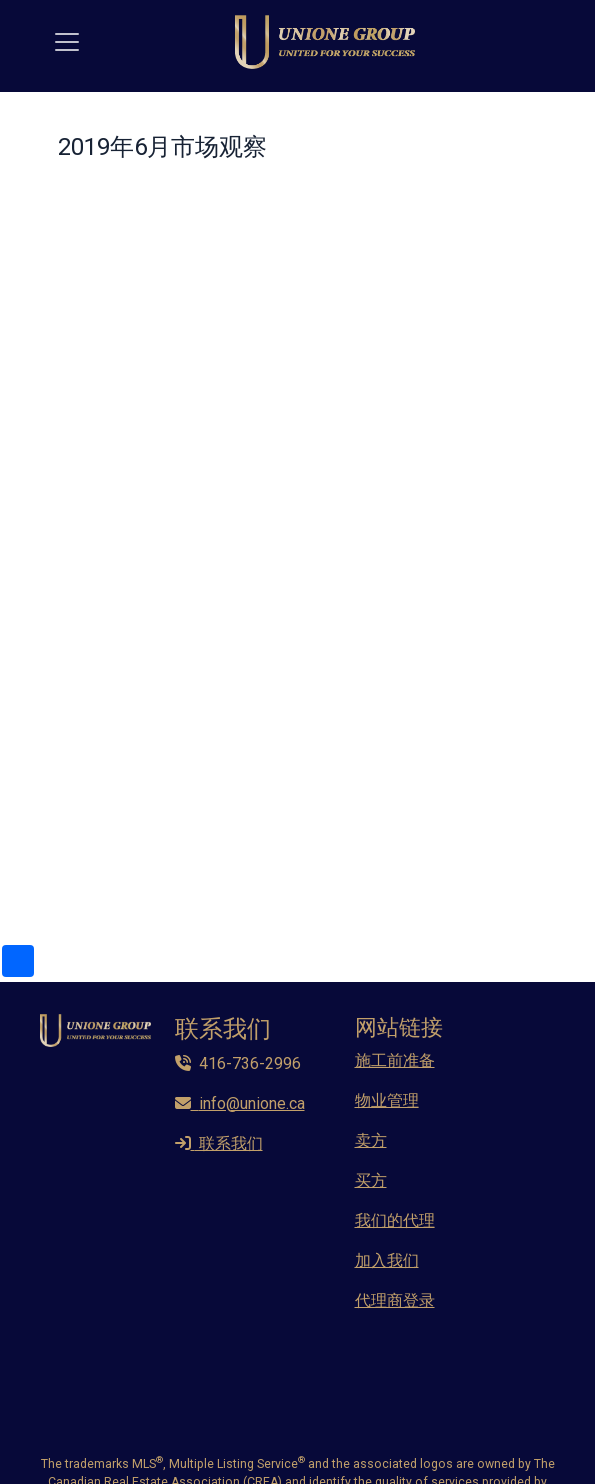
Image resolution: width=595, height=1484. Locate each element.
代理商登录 (395, 1300)
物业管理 (387, 1100)
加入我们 (387, 1260)
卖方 (371, 1140)
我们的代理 (395, 1220)
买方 (371, 1180)
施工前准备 (395, 1060)
